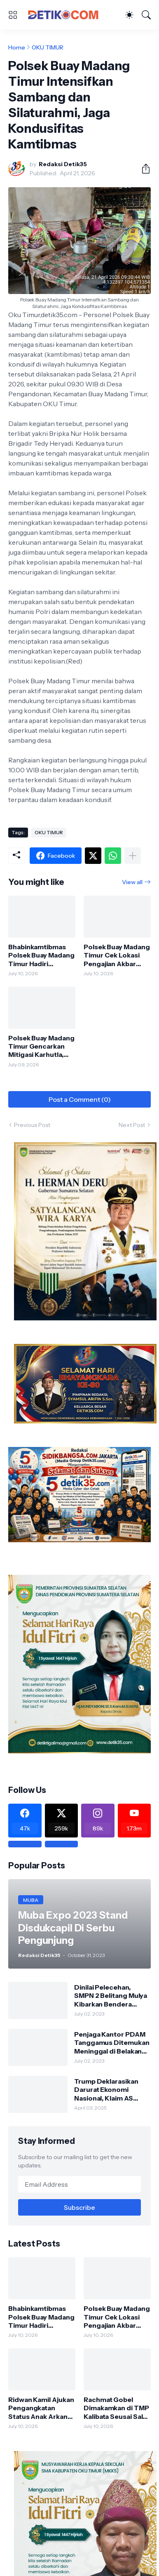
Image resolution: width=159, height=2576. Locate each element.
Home (16, 47)
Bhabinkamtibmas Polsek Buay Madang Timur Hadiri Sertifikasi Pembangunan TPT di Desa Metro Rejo (41, 955)
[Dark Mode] (129, 15)
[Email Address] (79, 2184)
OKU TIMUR (47, 47)
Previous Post (32, 1125)
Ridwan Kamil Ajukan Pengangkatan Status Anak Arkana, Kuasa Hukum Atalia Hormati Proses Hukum (41, 2408)
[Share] (142, 168)
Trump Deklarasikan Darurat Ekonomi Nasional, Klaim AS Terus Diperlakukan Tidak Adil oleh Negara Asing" (110, 2089)
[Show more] (132, 855)
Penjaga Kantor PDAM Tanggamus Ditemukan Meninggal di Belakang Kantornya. (111, 2042)
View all (132, 882)
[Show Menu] (13, 15)
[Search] (146, 15)
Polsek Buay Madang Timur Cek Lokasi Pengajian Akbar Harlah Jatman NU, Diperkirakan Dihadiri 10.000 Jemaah (117, 955)
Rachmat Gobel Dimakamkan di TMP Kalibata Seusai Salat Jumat (116, 2408)
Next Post (132, 1125)
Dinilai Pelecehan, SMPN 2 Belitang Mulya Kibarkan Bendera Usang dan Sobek (110, 1995)
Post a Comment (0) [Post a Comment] (80, 1099)
